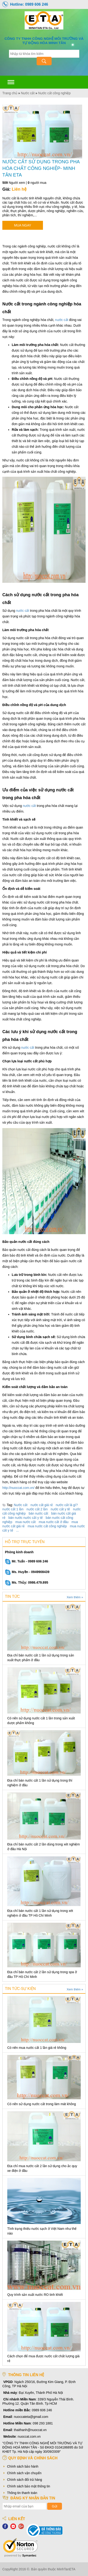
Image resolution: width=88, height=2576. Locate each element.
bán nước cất (38, 1513)
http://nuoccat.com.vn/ (18, 1488)
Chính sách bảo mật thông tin (28, 2486)
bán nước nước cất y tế (25, 1518)
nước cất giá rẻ (42, 1505)
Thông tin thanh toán (22, 2493)
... (17, 1530)
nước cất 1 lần (12, 1509)
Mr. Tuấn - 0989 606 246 (26, 1561)
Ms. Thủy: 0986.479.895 (26, 1582)
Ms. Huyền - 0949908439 (27, 1572)
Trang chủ (9, 93)
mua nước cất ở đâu (54, 1522)
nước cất (61, 320)
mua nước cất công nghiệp (47, 1526)
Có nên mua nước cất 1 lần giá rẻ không (36, 2048)
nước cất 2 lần (37, 1509)
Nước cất (20, 1505)
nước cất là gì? (67, 1505)
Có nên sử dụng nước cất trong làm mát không (41, 2104)
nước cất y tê (60, 1509)
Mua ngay (22, 225)
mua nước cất (25, 1522)
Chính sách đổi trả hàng (24, 2480)
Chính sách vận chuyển (24, 2473)
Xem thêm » (75, 1597)
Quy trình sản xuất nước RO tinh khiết (35, 2295)
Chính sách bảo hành (22, 2466)
